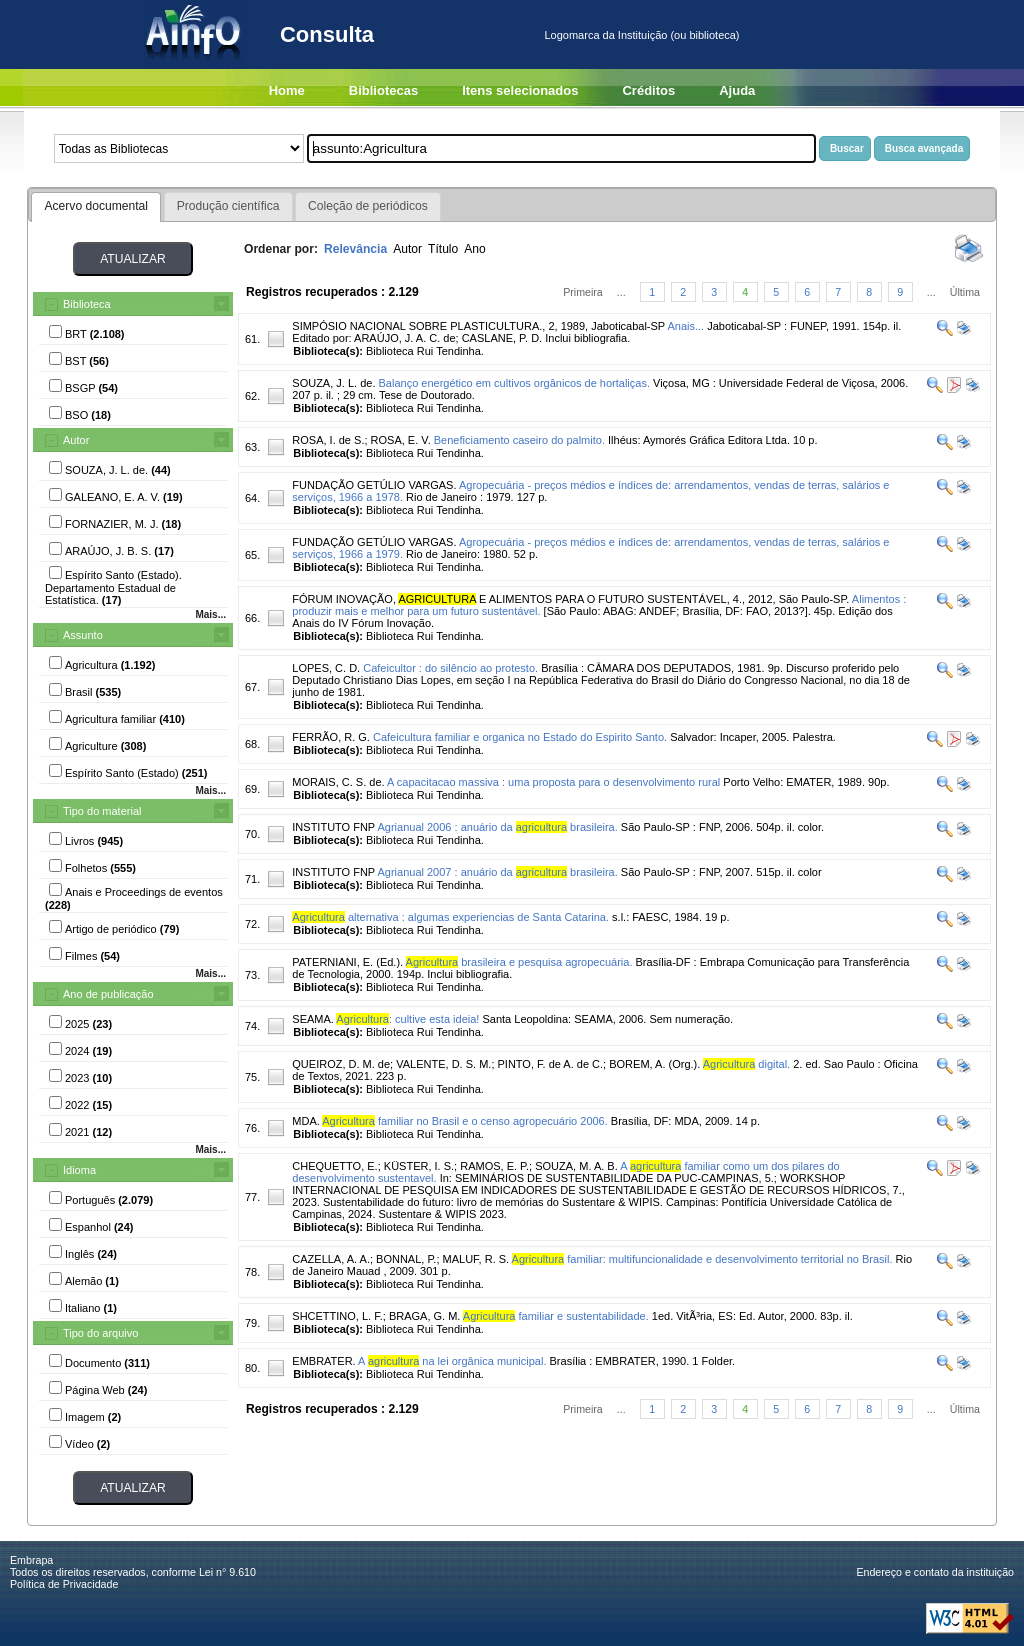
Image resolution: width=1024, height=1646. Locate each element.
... (621, 292)
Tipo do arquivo (100, 1333)
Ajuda (737, 90)
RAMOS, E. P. (494, 1166)
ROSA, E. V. (401, 440)
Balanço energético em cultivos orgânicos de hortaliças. (514, 383)
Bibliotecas (383, 90)
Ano (475, 249)
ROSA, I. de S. (328, 440)
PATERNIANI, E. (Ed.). (347, 962)
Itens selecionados (520, 90)
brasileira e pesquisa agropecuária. (519, 962)
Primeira (583, 292)
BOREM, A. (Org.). (654, 1064)
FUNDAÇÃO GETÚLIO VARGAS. (374, 485)
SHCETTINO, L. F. (337, 1316)
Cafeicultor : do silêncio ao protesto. (450, 668)
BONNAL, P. (406, 1259)
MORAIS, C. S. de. (338, 782)
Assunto (83, 635)
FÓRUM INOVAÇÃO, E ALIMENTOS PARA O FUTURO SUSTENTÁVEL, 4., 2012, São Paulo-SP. (570, 599)
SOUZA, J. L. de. (333, 383)
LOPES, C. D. (326, 668)
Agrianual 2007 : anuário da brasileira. (497, 872)
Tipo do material (102, 811)
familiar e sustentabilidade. (556, 1316)
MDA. (306, 1121)
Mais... (210, 614)
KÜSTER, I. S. (419, 1166)
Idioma (79, 1170)
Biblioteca (87, 304)
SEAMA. (313, 1019)
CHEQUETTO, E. (334, 1166)
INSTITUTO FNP (333, 827)
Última (965, 292)
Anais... (685, 326)
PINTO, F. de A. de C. (551, 1064)
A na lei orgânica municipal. (452, 1361)
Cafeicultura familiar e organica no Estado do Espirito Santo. (520, 737)
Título (443, 249)
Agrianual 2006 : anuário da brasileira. (497, 827)
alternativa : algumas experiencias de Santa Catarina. (450, 917)
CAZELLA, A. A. (331, 1259)
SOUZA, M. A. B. (576, 1166)
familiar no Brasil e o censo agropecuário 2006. (465, 1121)
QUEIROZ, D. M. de (341, 1064)
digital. (746, 1064)
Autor (76, 440)
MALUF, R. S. (476, 1259)
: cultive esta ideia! (407, 1019)
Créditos (648, 90)
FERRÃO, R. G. (331, 737)
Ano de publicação (108, 994)
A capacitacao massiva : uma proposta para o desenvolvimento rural (553, 782)
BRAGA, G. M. (425, 1316)
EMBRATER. (323, 1361)
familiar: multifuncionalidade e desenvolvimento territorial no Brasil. (702, 1259)
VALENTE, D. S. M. (443, 1064)
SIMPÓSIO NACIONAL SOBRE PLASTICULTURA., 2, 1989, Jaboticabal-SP (478, 326)
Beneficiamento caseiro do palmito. (519, 440)
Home (287, 90)
